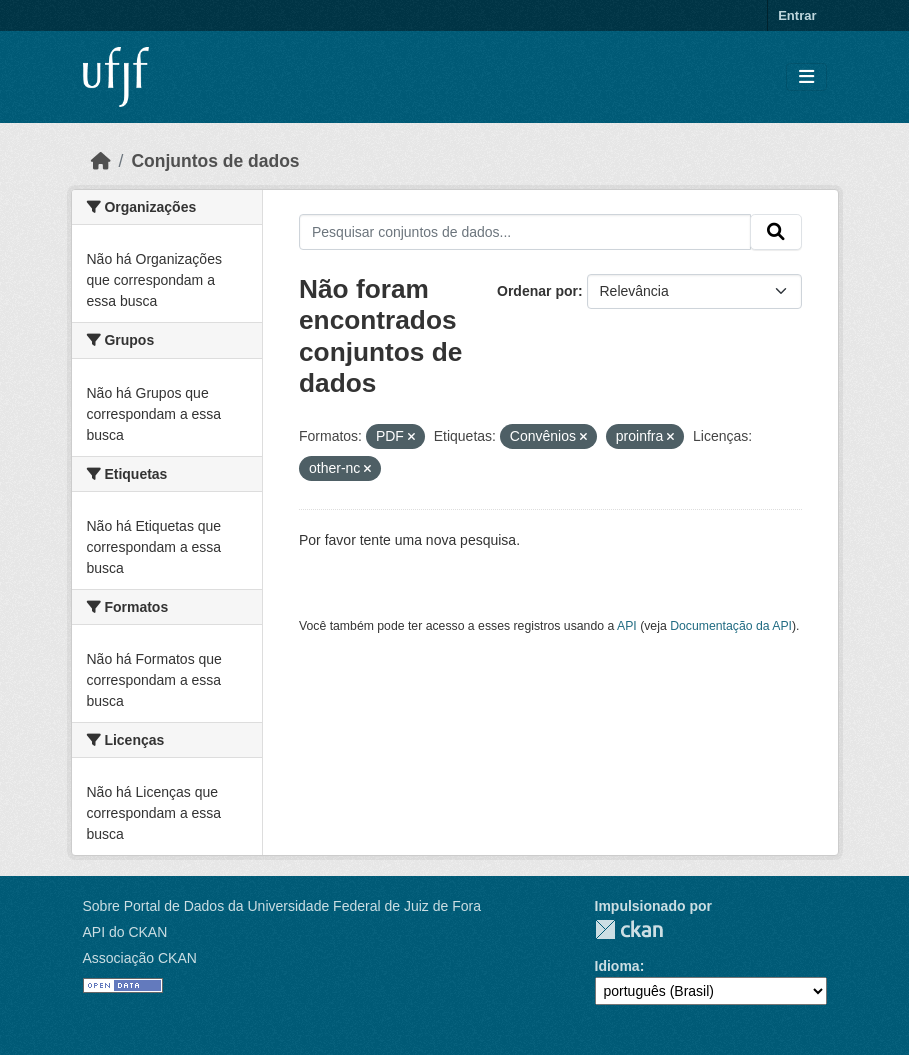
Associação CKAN (140, 958)
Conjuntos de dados (215, 161)
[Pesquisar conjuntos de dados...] (525, 232)
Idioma (617, 966)
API (627, 626)
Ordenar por (537, 291)
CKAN (629, 929)
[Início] (101, 161)
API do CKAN (125, 932)
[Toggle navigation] (806, 77)
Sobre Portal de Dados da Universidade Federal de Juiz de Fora (282, 906)
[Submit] (776, 232)
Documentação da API (731, 626)
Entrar (797, 15)
